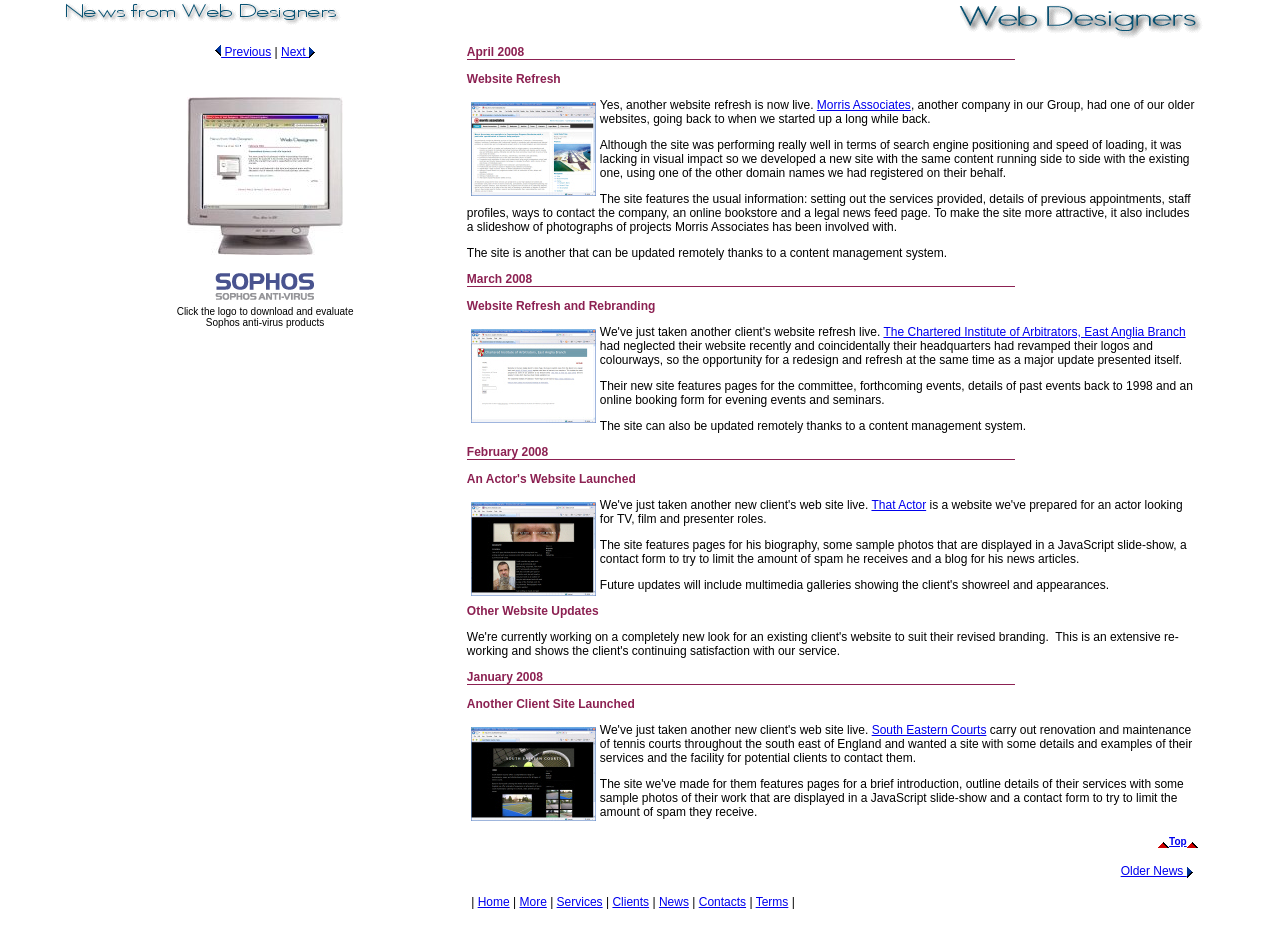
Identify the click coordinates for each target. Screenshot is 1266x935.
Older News (1159, 871)
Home (494, 902)
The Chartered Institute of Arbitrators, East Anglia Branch (1034, 332)
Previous (240, 52)
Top (1178, 841)
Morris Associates (864, 105)
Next (300, 52)
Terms (772, 902)
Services (580, 902)
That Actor (898, 505)
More (532, 902)
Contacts (722, 902)
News (674, 902)
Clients (630, 902)
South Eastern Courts (929, 730)
